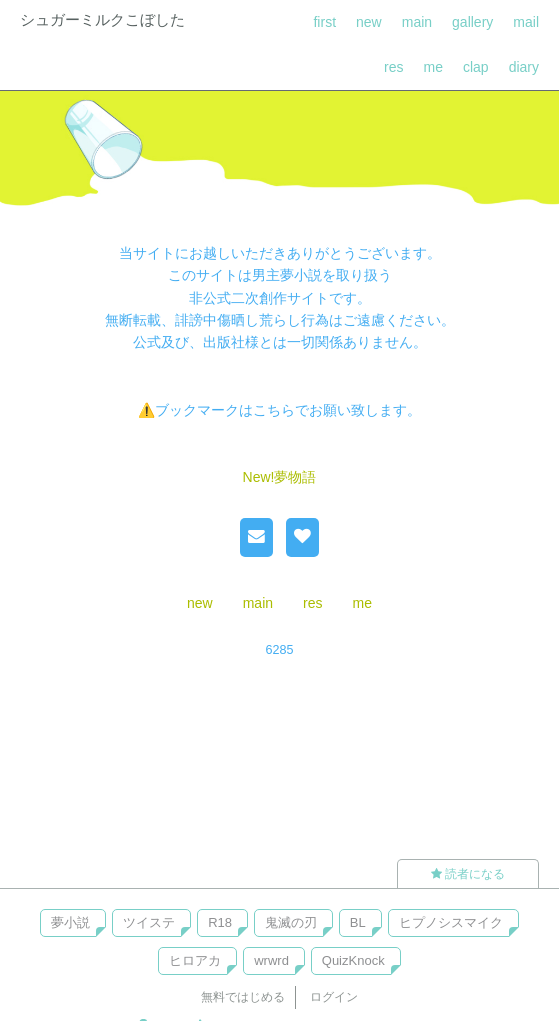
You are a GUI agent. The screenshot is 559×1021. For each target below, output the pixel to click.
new (369, 22)
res (393, 67)
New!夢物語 (280, 477)
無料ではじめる (243, 997)
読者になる (468, 874)
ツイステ (149, 922)
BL (358, 922)
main (417, 22)
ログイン (334, 997)
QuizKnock (353, 960)
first (324, 22)
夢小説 (70, 922)
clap (476, 67)
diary (524, 67)
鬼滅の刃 (291, 922)
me (433, 67)
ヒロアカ (195, 960)
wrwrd (271, 960)
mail (526, 22)
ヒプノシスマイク (451, 922)
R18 (220, 922)
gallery (472, 22)
